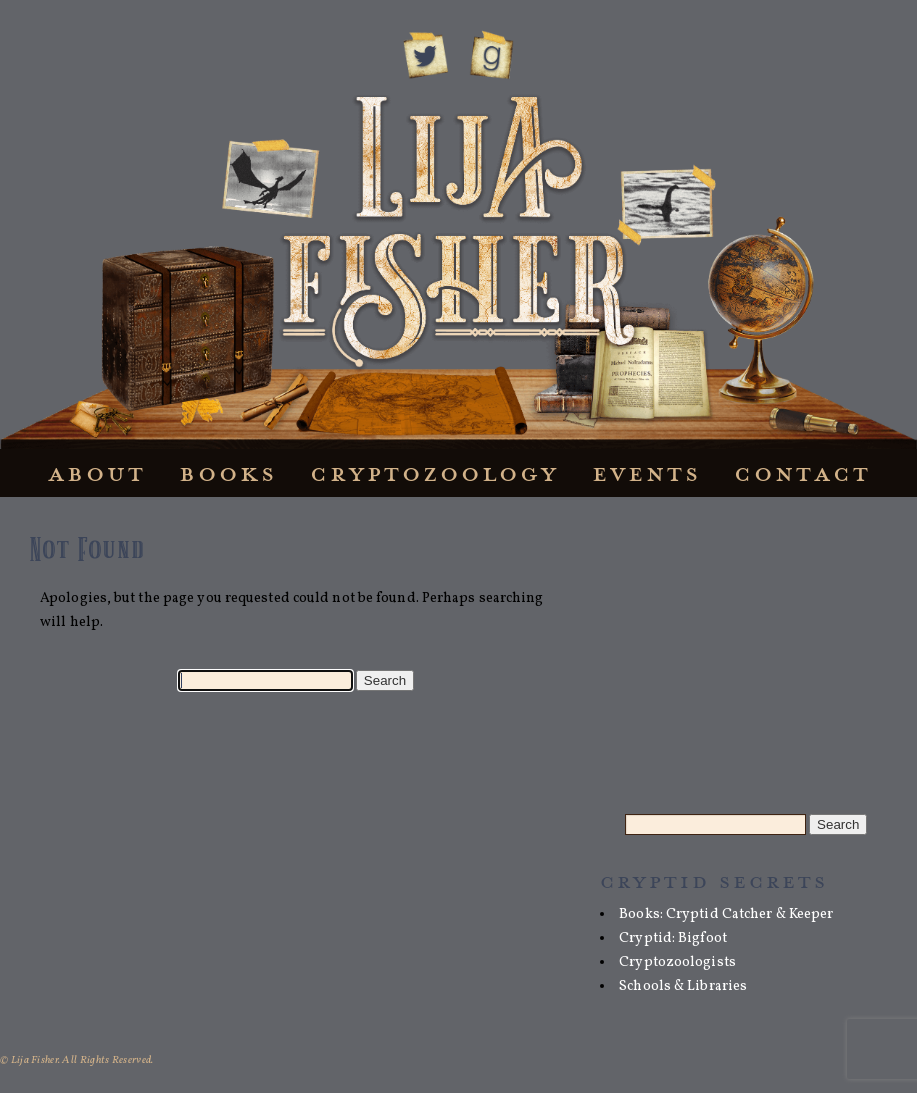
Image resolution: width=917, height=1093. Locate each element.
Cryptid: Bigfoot (673, 938)
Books (228, 473)
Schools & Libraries (683, 986)
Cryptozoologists (677, 962)
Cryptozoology (434, 473)
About (97, 473)
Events (646, 473)
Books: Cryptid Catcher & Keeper (726, 914)
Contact (802, 473)
